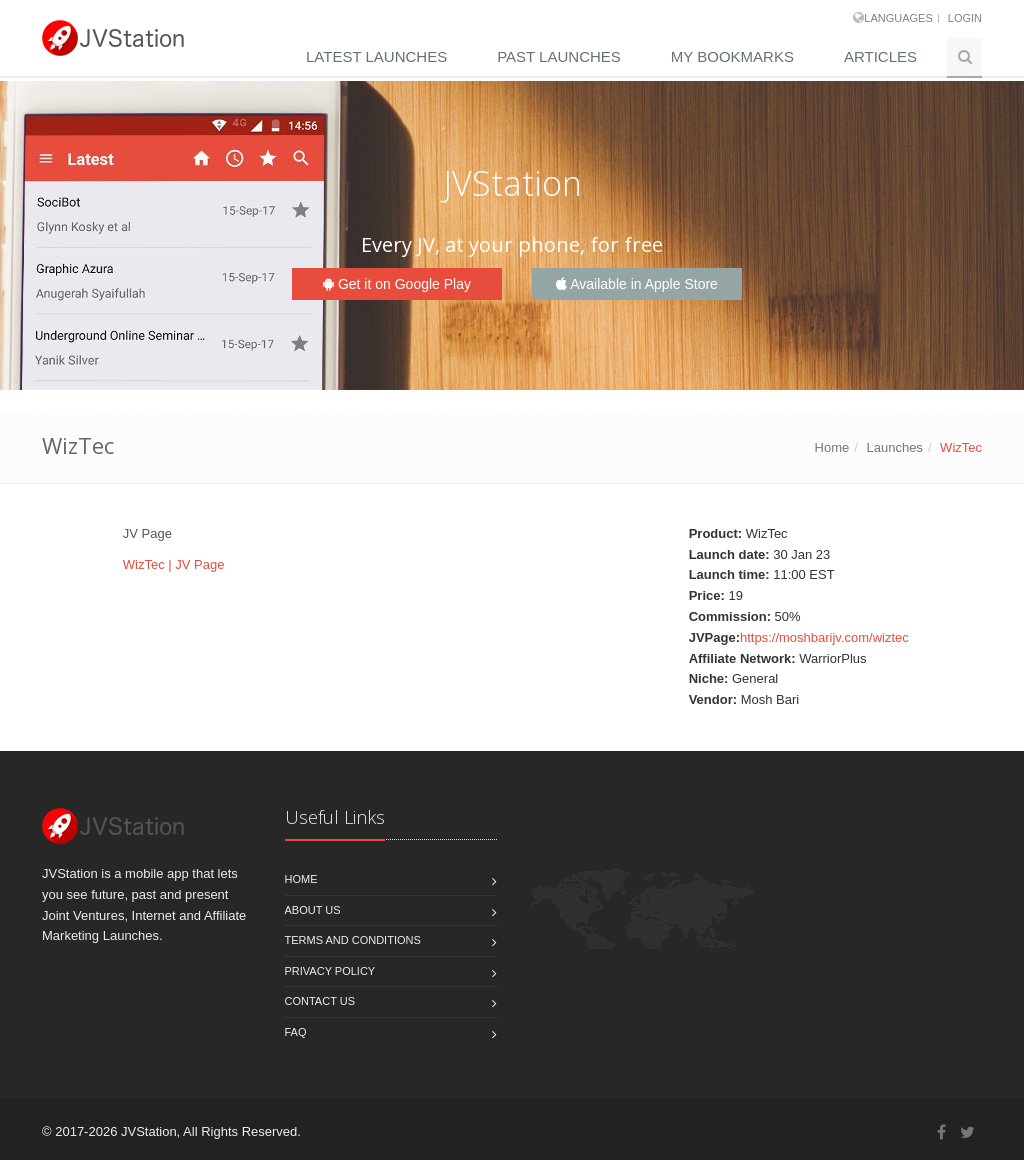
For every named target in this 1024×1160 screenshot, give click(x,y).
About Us (313, 910)
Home (832, 447)
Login (965, 18)
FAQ (296, 1032)
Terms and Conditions (353, 940)
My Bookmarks (732, 56)
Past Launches (559, 56)
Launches (894, 447)
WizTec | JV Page (174, 564)
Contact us (320, 1001)
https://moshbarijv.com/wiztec (824, 637)
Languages (898, 18)
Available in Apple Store (637, 284)
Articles (880, 56)
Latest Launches (376, 56)
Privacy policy (330, 971)
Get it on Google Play (397, 284)
